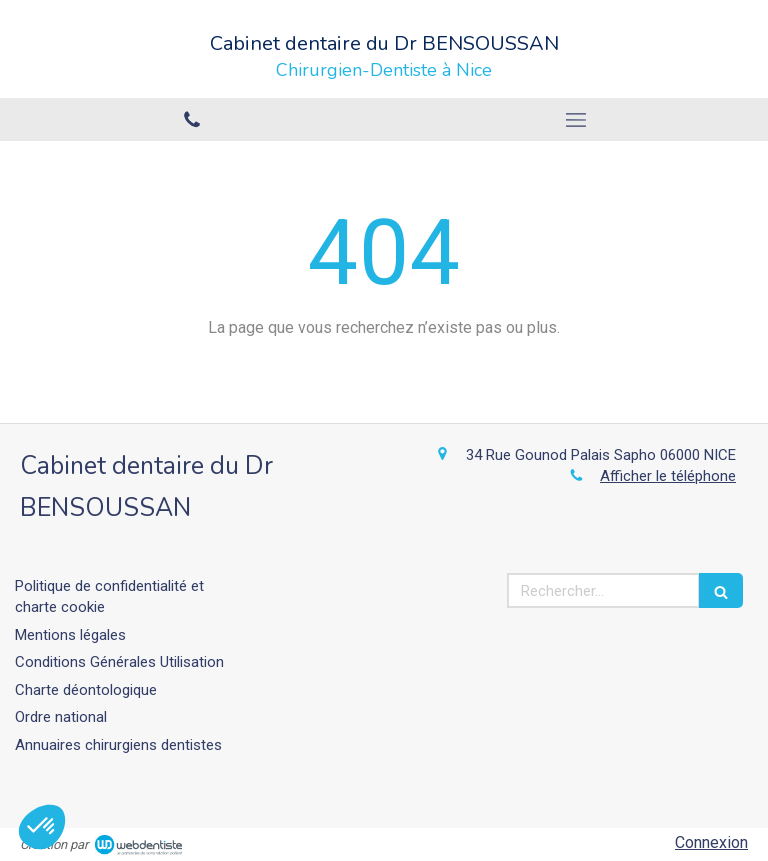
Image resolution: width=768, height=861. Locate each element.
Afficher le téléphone (668, 476)
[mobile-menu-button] (576, 120)
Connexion (711, 842)
